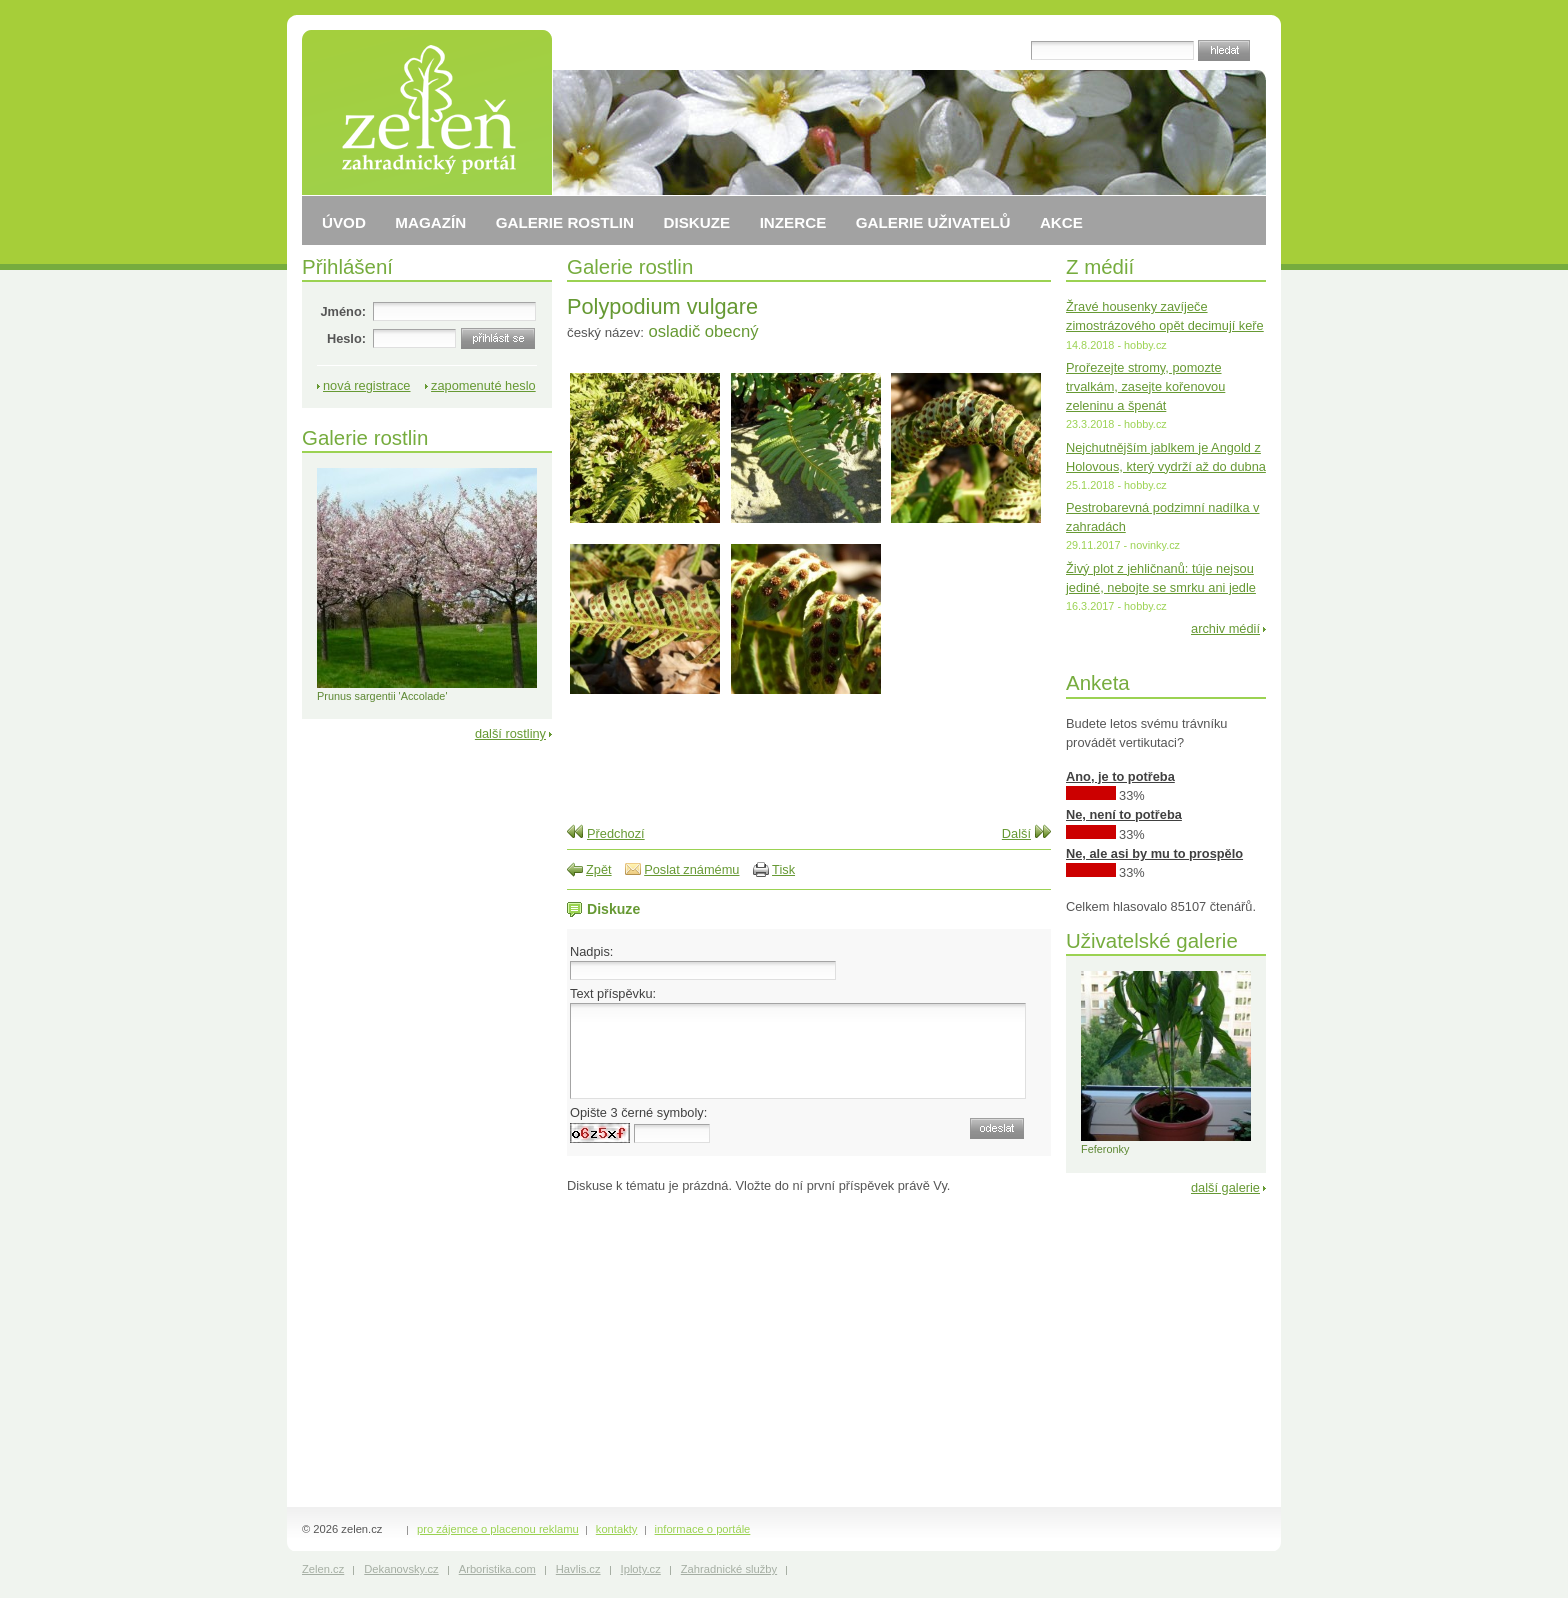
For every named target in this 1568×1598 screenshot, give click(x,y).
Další (1016, 833)
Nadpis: (591, 951)
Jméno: (343, 311)
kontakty (617, 1529)
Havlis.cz (578, 1569)
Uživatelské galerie (1152, 940)
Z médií (1100, 266)
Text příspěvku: (613, 993)
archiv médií (1225, 628)
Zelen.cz (323, 1569)
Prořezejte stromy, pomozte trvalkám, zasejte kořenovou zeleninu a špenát (1145, 386)
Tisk (783, 869)
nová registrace (367, 385)
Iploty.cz (641, 1569)
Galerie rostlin (630, 266)
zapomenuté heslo (483, 385)
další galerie (1225, 1187)
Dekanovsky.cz (401, 1569)
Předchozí (616, 833)
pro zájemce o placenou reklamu (498, 1529)
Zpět (599, 869)
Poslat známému (691, 869)
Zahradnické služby (729, 1569)
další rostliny (510, 733)
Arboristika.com (497, 1569)
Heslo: (346, 338)
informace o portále (703, 1529)
